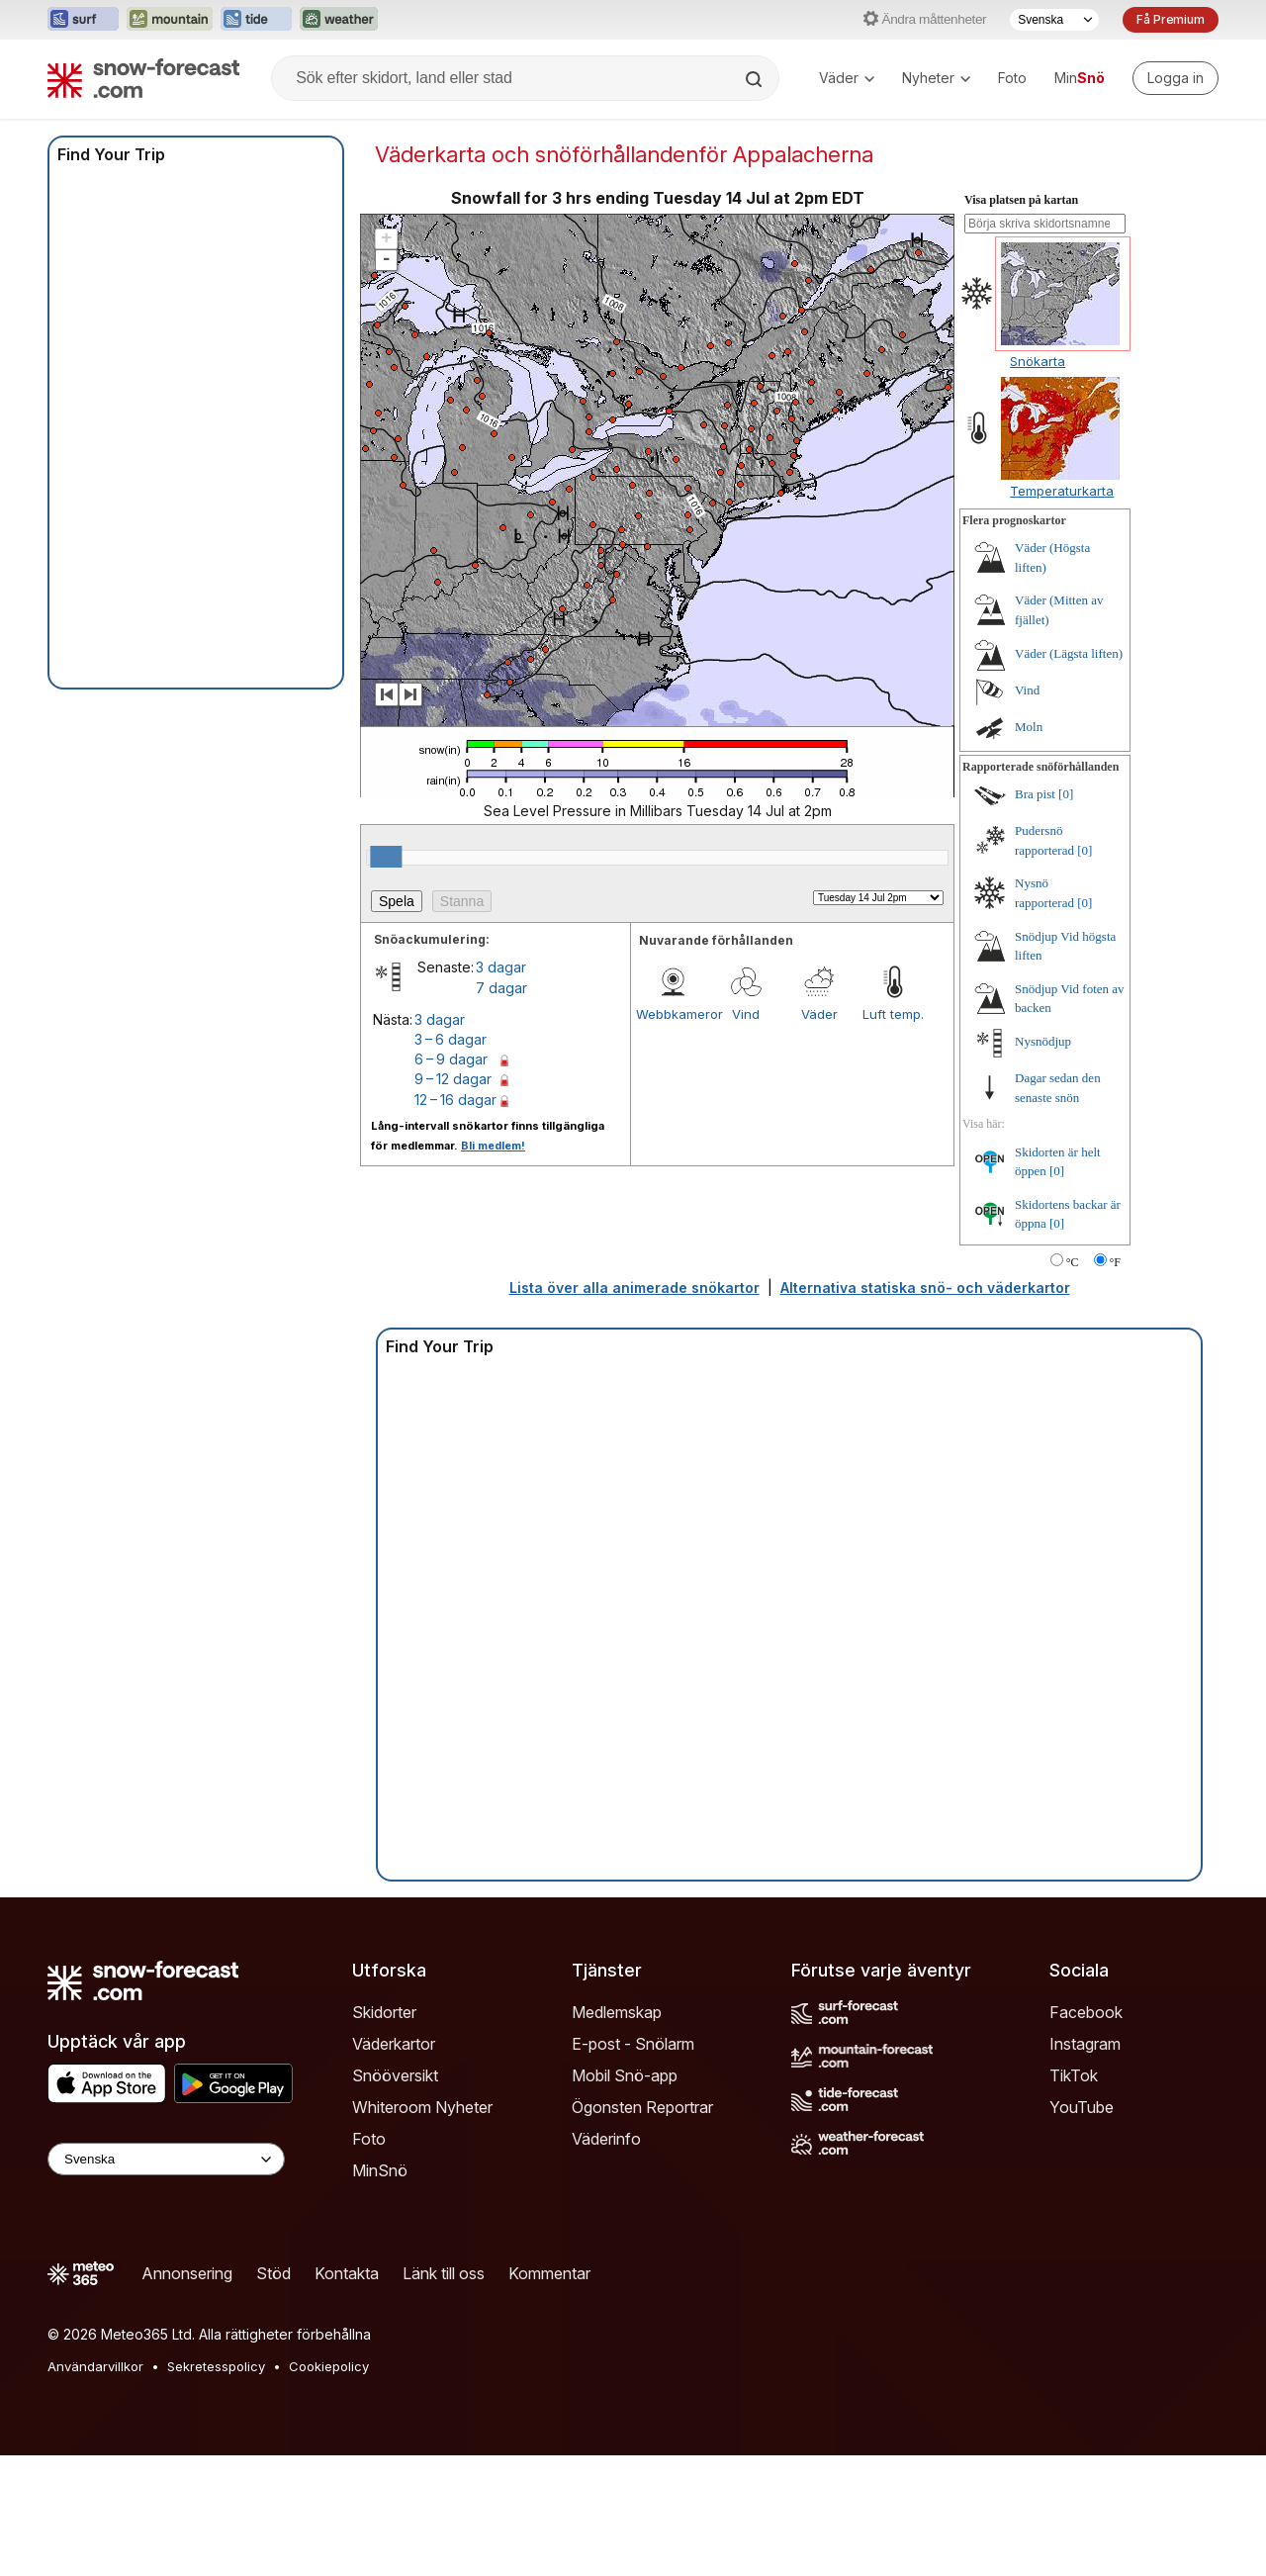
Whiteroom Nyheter (422, 2107)
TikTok (1073, 2075)
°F (1115, 1262)
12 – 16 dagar (455, 1099)
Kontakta (347, 2273)
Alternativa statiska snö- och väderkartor (925, 1287)
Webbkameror (672, 1014)
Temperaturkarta (1062, 491)
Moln (1028, 726)
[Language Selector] (166, 2159)
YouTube (1081, 2107)
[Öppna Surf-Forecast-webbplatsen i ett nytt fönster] (83, 20)
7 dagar (501, 987)
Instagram (1085, 2044)
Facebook (1086, 2012)
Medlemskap (617, 2012)
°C (1072, 1262)
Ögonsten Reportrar (642, 2107)
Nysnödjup (1043, 1041)
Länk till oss (444, 2273)
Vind (746, 1014)
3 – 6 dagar (450, 1039)
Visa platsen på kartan (1021, 200)
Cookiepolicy (329, 2366)
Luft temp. (893, 1014)
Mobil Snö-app (625, 2075)
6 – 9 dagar (451, 1059)
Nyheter (936, 77)
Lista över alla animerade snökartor (634, 1287)
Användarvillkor (95, 2366)
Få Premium (1170, 19)
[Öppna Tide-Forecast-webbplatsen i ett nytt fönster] (256, 20)
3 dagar (501, 967)
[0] (1065, 793)
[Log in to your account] (1175, 78)
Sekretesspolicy (216, 2366)
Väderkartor (393, 2044)
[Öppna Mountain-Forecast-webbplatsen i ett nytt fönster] (170, 20)
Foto (1012, 77)
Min (1079, 77)
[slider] (386, 857)
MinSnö (379, 2170)
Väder (846, 77)
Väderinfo (606, 2139)
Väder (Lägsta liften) (1069, 653)
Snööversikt (395, 2075)
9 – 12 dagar (453, 1078)
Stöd (273, 2273)
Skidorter (384, 2012)
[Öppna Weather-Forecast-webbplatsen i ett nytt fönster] (339, 20)
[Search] (755, 79)
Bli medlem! (493, 1145)
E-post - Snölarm (633, 2044)
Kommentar (549, 2273)
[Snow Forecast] (143, 78)
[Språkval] (1054, 20)
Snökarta (1037, 361)
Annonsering (186, 2273)
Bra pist (1035, 793)
